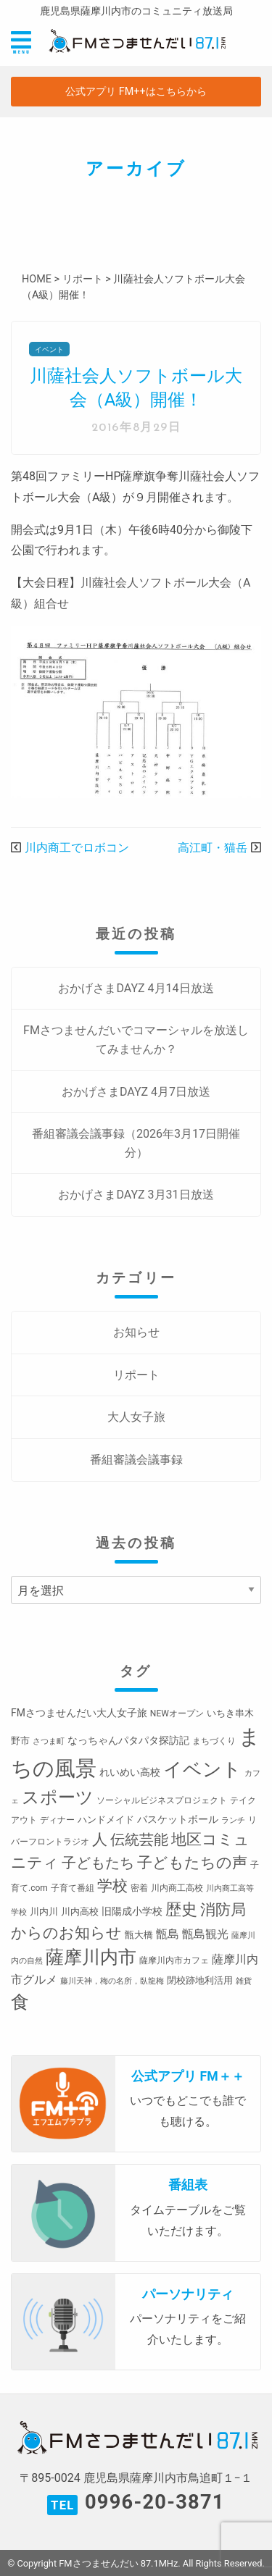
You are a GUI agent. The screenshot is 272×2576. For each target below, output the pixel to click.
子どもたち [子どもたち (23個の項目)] (98, 1862)
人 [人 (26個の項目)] (99, 1839)
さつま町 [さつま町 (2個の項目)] (49, 1741)
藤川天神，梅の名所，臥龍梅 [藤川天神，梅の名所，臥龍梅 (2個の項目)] (112, 1981)
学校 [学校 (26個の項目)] (112, 1885)
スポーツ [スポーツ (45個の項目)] (58, 1797)
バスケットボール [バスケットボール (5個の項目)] (177, 1819)
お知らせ (136, 1332)
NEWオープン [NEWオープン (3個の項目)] (177, 1713)
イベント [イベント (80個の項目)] (202, 1769)
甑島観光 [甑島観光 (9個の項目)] (205, 1934)
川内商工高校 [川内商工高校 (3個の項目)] (177, 1888)
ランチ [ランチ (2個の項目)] (233, 1820)
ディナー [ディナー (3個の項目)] (57, 1820)
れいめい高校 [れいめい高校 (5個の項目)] (129, 1772)
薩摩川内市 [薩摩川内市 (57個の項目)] (91, 1957)
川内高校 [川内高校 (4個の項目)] (80, 1911)
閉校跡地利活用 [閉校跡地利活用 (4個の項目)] (200, 1980)
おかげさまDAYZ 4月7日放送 (136, 1092)
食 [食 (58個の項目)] (20, 2002)
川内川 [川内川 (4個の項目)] (44, 1911)
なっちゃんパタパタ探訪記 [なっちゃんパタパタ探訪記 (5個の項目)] (128, 1740)
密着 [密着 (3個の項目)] (139, 1888)
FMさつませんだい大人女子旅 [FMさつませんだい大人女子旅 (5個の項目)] (79, 1713)
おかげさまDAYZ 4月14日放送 (135, 988)
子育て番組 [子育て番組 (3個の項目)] (72, 1888)
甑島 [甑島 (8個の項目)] (167, 1934)
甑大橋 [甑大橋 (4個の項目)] (139, 1934)
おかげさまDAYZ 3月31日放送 (135, 1194)
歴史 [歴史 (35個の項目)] (181, 1909)
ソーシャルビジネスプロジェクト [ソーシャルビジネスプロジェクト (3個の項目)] (161, 1800)
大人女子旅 (136, 1417)
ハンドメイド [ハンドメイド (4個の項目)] (106, 1819)
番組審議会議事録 (136, 1460)
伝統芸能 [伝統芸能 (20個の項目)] (139, 1840)
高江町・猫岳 (212, 848)
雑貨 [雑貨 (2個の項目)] (244, 1981)
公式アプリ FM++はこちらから (135, 91)
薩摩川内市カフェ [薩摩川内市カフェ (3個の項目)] (174, 1960)
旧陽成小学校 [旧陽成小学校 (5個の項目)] (132, 1911)
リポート (136, 1375)
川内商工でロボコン (77, 848)
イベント (49, 349)
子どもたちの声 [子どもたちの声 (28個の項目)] (192, 1862)
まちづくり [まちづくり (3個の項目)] (214, 1741)
